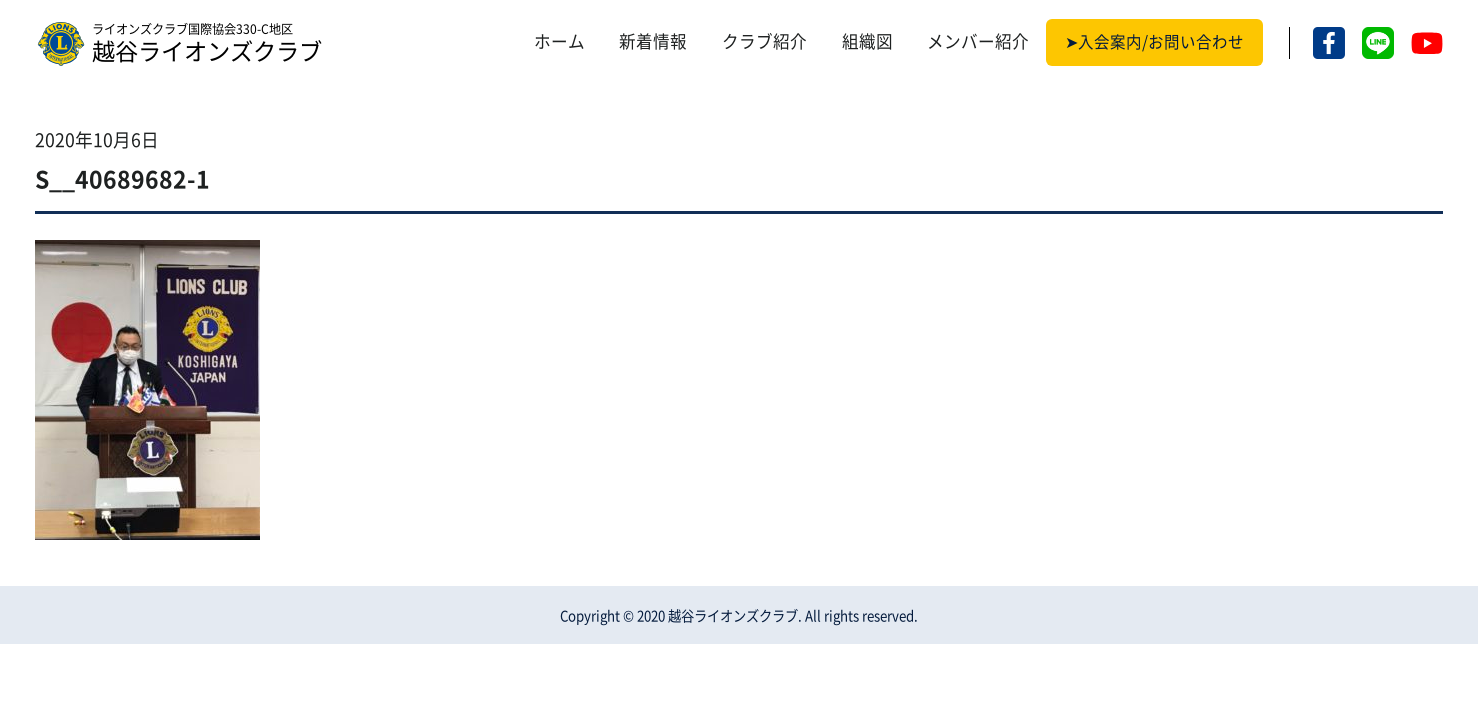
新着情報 (653, 42)
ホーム (559, 42)
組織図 (867, 42)
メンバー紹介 (978, 42)
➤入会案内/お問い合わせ (1154, 42)
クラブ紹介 (764, 42)
